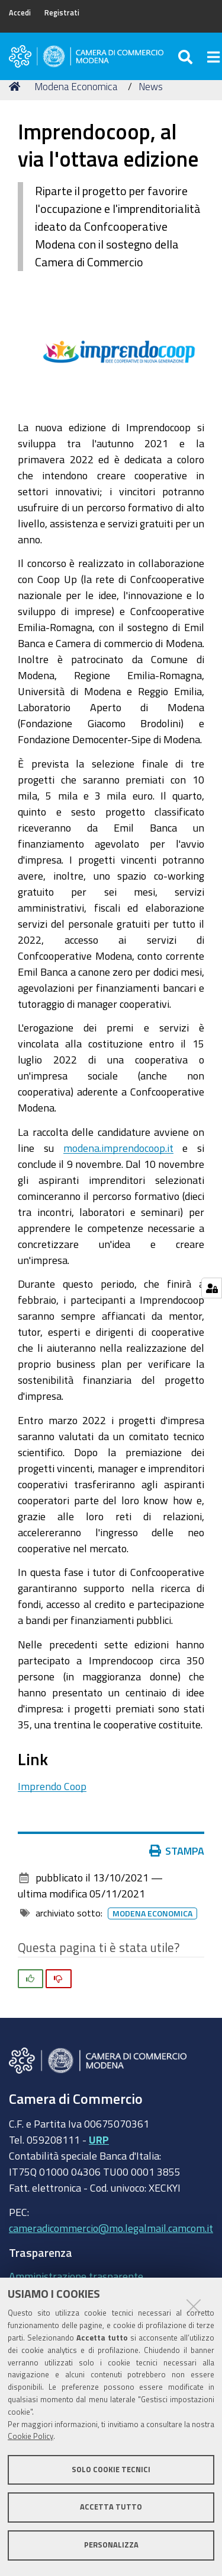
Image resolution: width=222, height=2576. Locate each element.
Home (16, 86)
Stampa (179, 1850)
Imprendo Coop (52, 1786)
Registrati (61, 13)
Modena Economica (75, 86)
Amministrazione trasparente (76, 2276)
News (151, 86)
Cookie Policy (30, 2436)
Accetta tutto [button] (111, 2507)
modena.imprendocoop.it (118, 1147)
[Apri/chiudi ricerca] (186, 56)
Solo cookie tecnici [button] (111, 2469)
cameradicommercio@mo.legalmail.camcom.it (111, 2227)
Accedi (20, 13)
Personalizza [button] (111, 2545)
